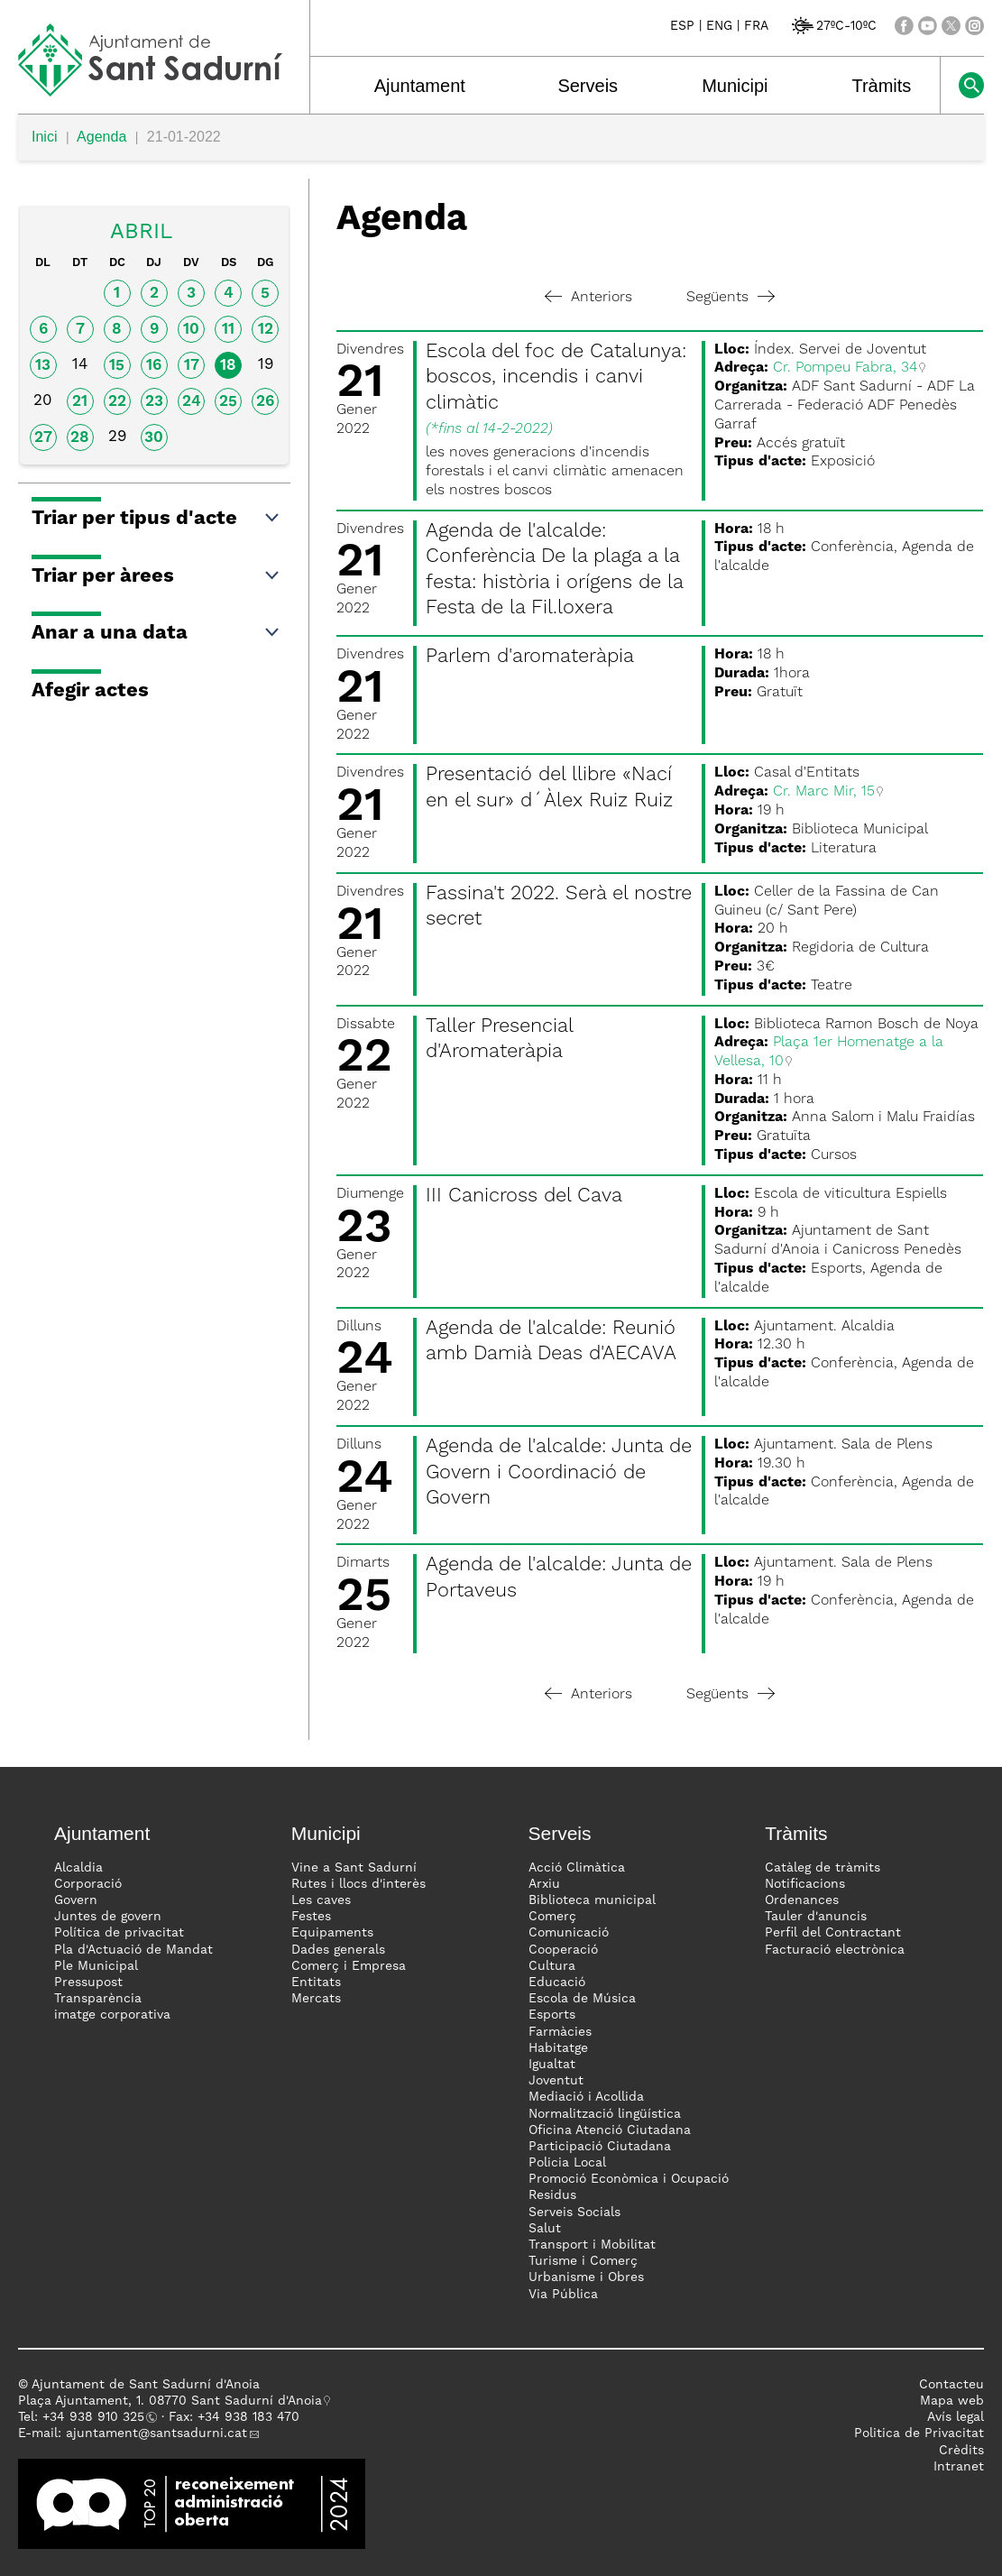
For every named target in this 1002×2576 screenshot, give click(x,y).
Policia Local (567, 2163)
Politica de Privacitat (919, 2433)
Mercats (316, 1998)
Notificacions (805, 1884)
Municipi (735, 86)
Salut (545, 2228)
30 (153, 438)
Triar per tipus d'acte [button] (156, 519)
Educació (557, 1982)
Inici (44, 136)
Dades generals (338, 1950)
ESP (682, 26)
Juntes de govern (107, 1916)
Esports (552, 2015)
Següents (730, 297)
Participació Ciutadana (600, 2146)
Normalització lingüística (605, 2114)
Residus (552, 2195)
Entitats (316, 1982)
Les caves (321, 1900)
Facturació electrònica (835, 1950)
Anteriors (588, 297)
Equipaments (332, 1933)
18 (228, 365)
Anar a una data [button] (156, 633)
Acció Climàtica (577, 1868)
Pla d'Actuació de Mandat (133, 1950)
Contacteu (951, 2384)
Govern (75, 1900)
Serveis (587, 86)
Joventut (556, 2081)
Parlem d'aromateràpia (530, 657)
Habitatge (558, 2048)
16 (153, 365)
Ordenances (802, 1900)
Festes (311, 1916)
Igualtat (552, 2064)
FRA (756, 26)
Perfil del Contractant (833, 1933)
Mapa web (952, 2401)
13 (43, 365)
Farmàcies (560, 2032)
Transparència (98, 1998)
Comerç (552, 1916)
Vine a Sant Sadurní (354, 1868)
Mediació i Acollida (586, 2097)
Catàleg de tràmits (822, 1868)
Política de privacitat (119, 1933)
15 (116, 365)
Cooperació (563, 1950)
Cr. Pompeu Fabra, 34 (845, 368)
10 (191, 329)
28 (79, 438)
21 (79, 401)
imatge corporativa (112, 2015)
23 (154, 401)
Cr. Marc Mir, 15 (824, 792)
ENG (719, 26)
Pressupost (88, 1982)
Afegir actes (90, 691)
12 (265, 329)
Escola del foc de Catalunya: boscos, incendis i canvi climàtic (556, 377)
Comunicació (569, 1933)
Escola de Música (582, 1998)
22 (117, 401)
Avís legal (955, 2417)
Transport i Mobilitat (592, 2245)
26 (265, 401)
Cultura (552, 1966)
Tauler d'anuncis (816, 1916)
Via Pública (563, 2294)
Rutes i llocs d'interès (358, 1884)
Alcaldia (78, 1868)
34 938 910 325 (97, 2417)
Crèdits (961, 2450)
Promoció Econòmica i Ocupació (629, 2179)
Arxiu (544, 1884)
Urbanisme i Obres (586, 2277)
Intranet (958, 2467)
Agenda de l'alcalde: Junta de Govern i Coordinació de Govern (559, 1472)
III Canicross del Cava (524, 1196)
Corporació (88, 1884)
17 (191, 365)
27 (43, 438)
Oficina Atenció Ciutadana (610, 2130)
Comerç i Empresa (348, 1966)
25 (228, 401)
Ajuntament (419, 86)
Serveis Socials (575, 2212)
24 (191, 401)
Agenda (101, 136)
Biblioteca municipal (592, 1900)
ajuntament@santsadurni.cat (156, 2433)
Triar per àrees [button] (156, 576)
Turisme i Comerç (583, 2261)
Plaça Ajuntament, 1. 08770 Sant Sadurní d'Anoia (170, 2401)
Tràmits (881, 86)
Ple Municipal (96, 1966)
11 (228, 329)
